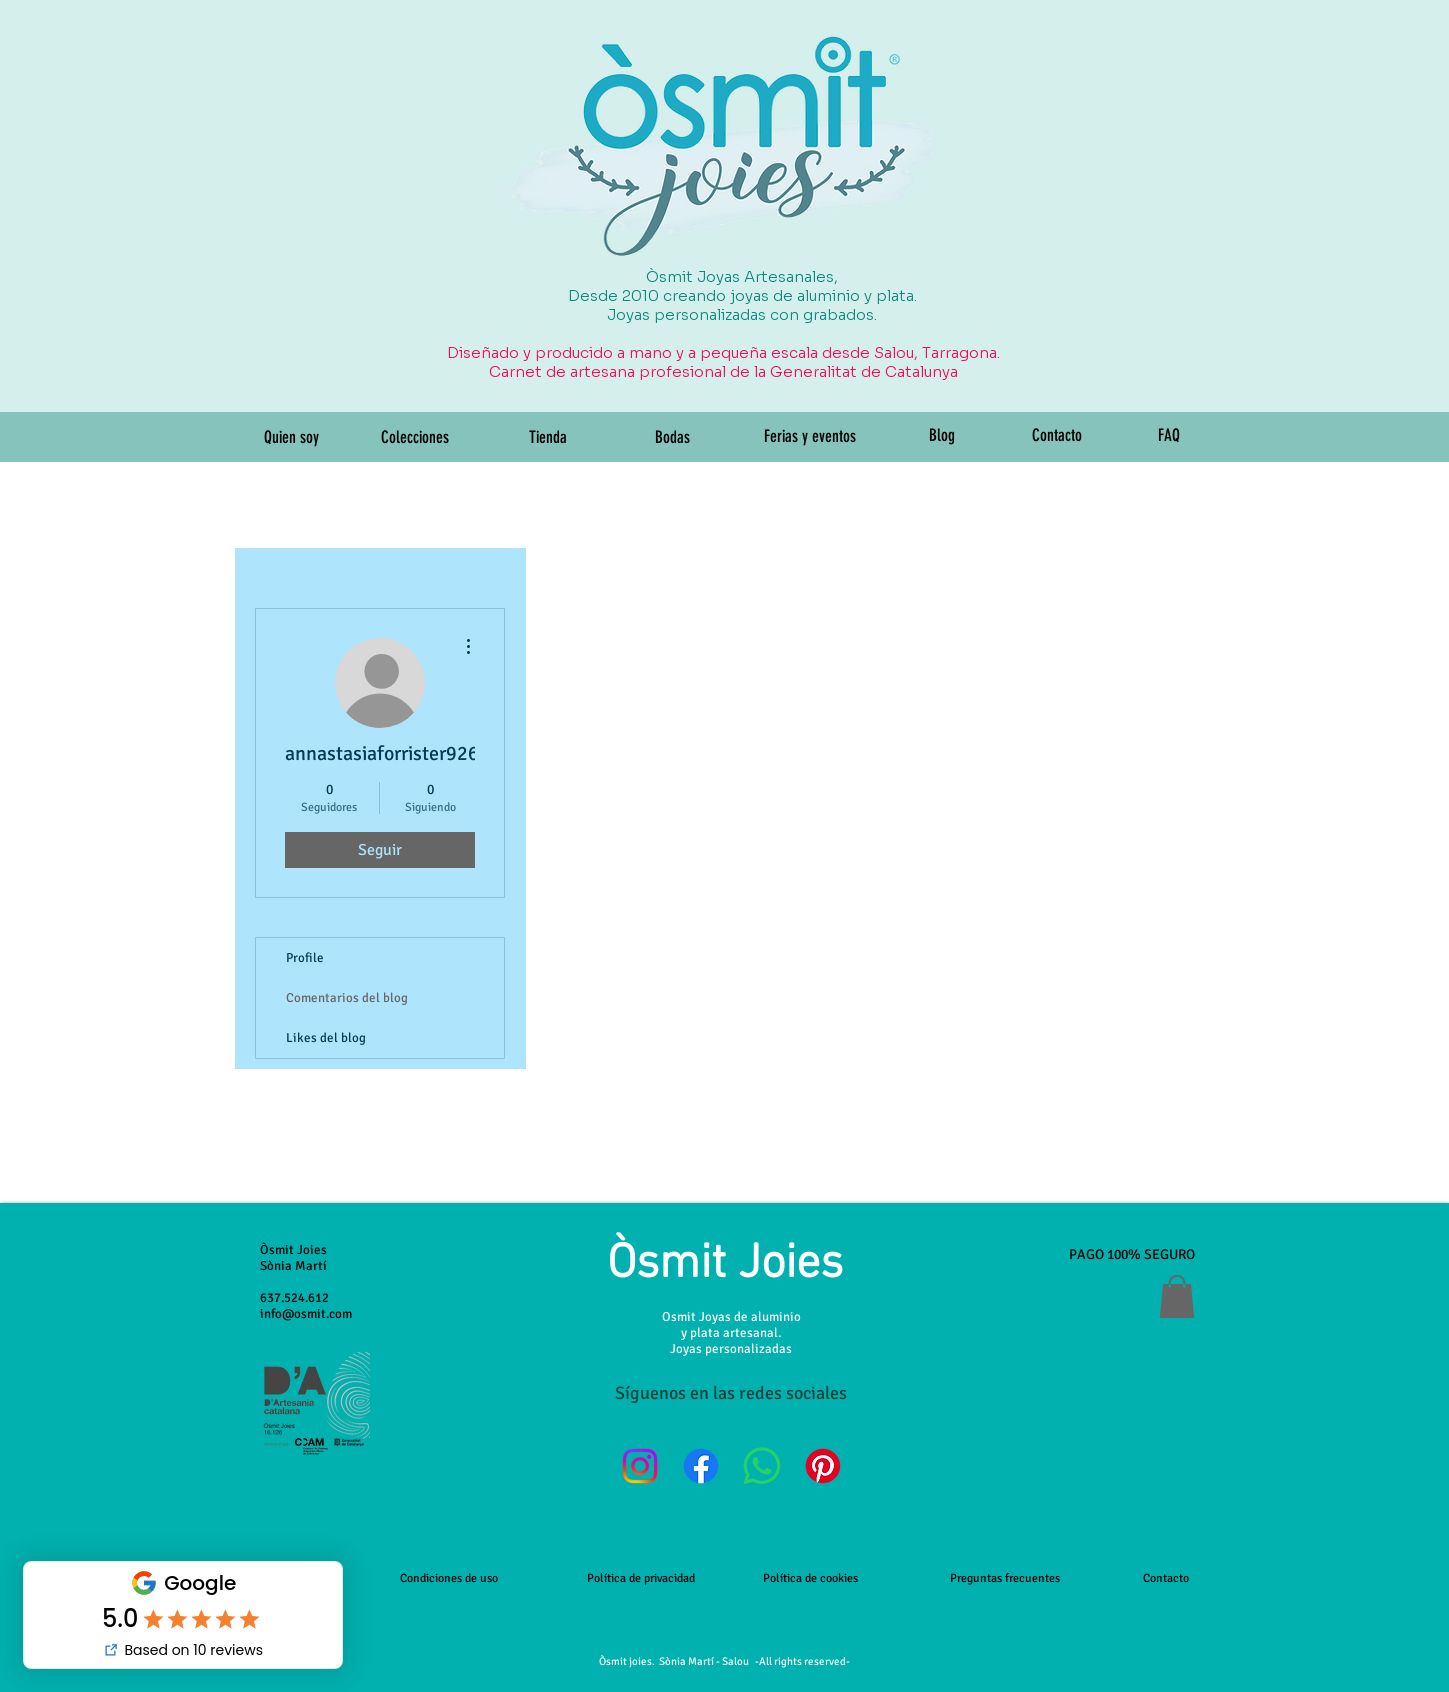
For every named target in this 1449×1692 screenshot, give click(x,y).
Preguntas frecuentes (1005, 1578)
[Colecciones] (415, 438)
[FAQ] (1169, 436)
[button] (1177, 1296)
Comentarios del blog (347, 998)
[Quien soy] (292, 438)
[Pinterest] (823, 1466)
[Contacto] (1057, 436)
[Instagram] (640, 1466)
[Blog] (942, 436)
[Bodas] (673, 438)
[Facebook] (701, 1466)
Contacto (1166, 1578)
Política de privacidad (641, 1578)
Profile (305, 958)
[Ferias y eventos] (810, 437)
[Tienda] (548, 438)
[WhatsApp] (762, 1466)
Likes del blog (326, 1038)
